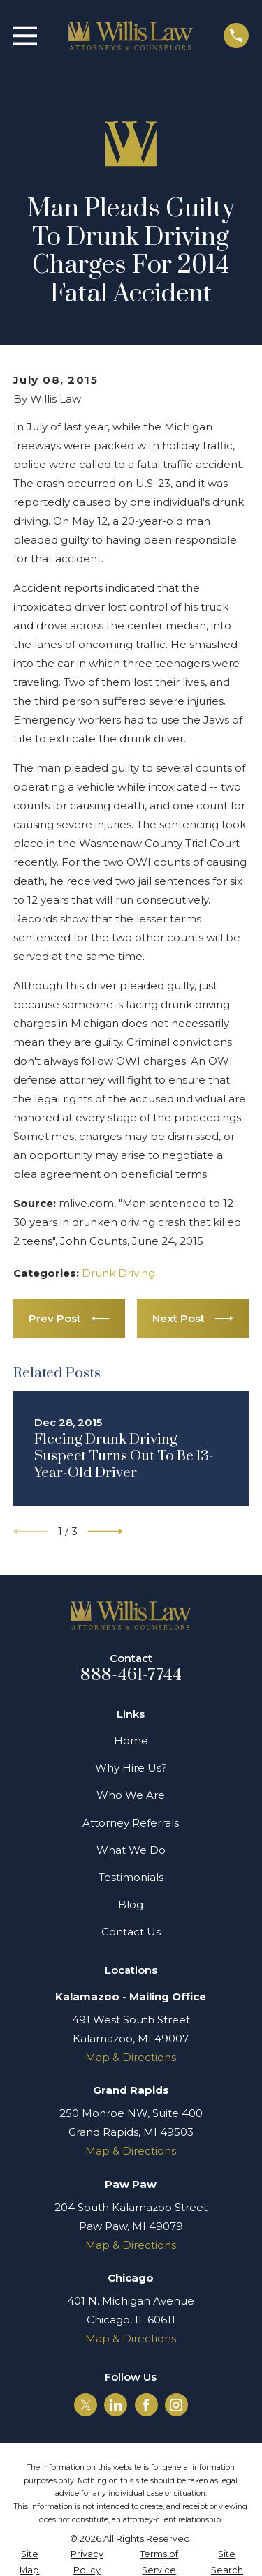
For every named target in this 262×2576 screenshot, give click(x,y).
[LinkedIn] (116, 2405)
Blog (130, 1904)
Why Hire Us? (131, 1767)
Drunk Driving (118, 1273)
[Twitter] (86, 2405)
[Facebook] (146, 2405)
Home (131, 1740)
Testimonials (131, 1877)
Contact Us (131, 1931)
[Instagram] (176, 2405)
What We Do (131, 1850)
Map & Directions (130, 2057)
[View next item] (105, 1531)
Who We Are (130, 1795)
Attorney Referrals (130, 1822)
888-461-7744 (131, 1675)
